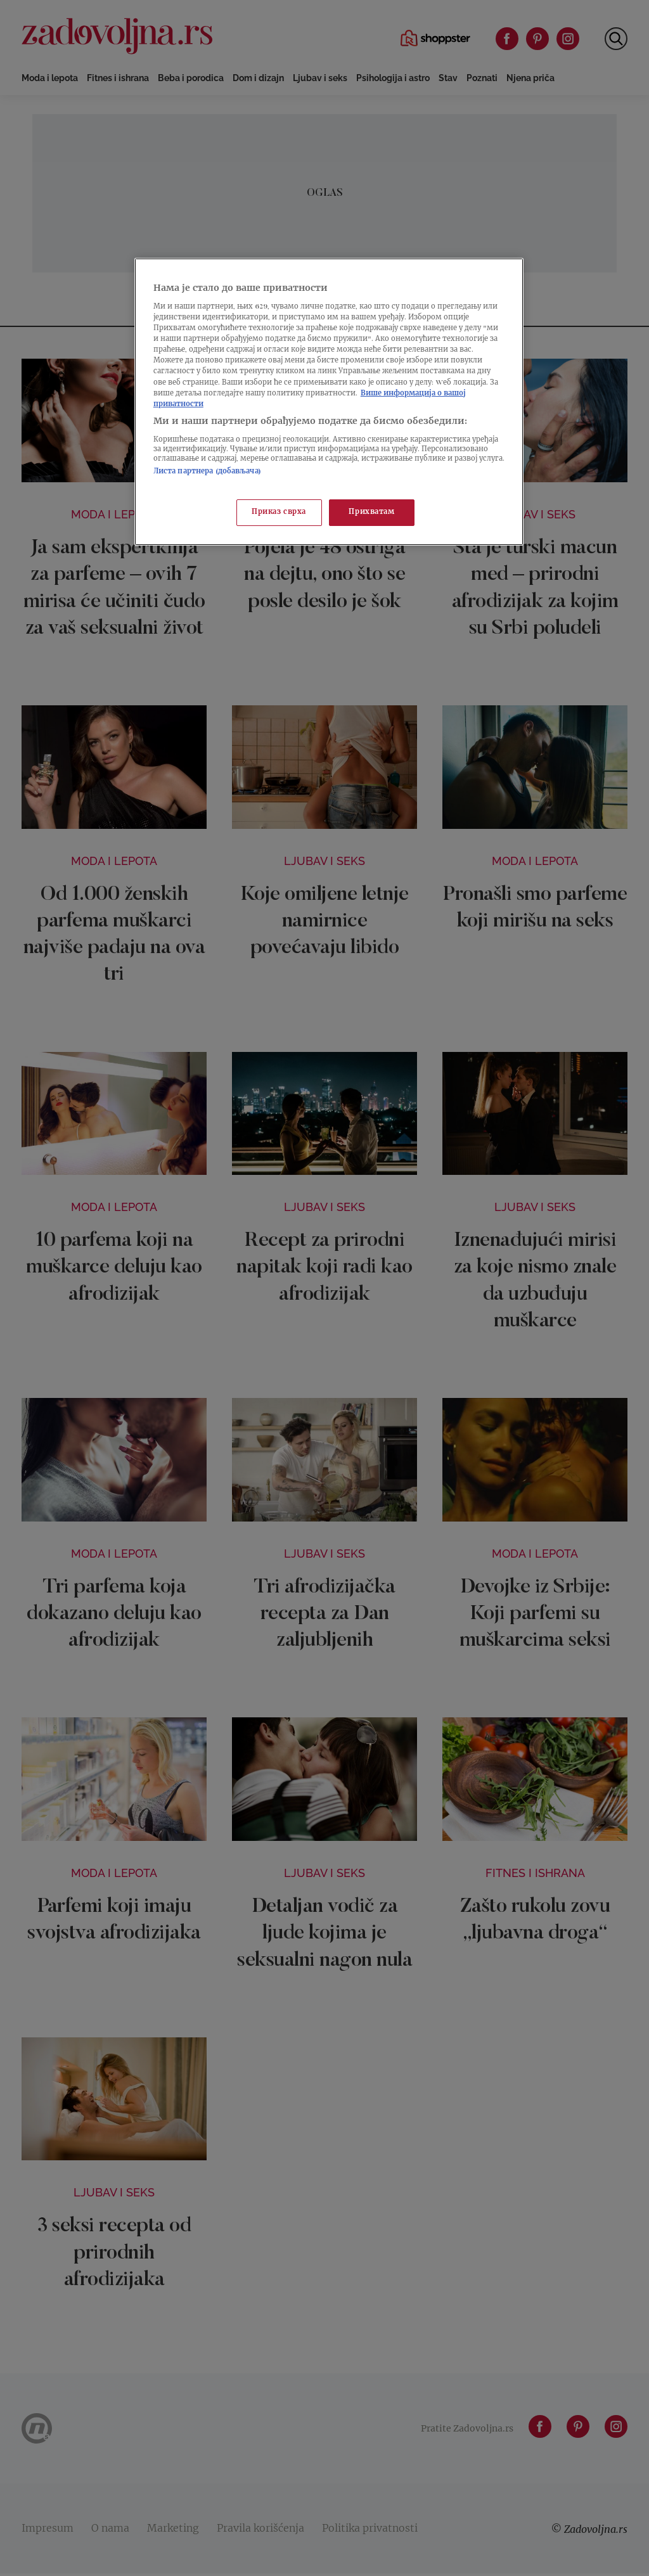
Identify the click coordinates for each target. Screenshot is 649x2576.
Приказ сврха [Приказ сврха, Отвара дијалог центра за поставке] (279, 512)
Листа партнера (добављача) (207, 471)
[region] (329, 402)
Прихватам (371, 512)
